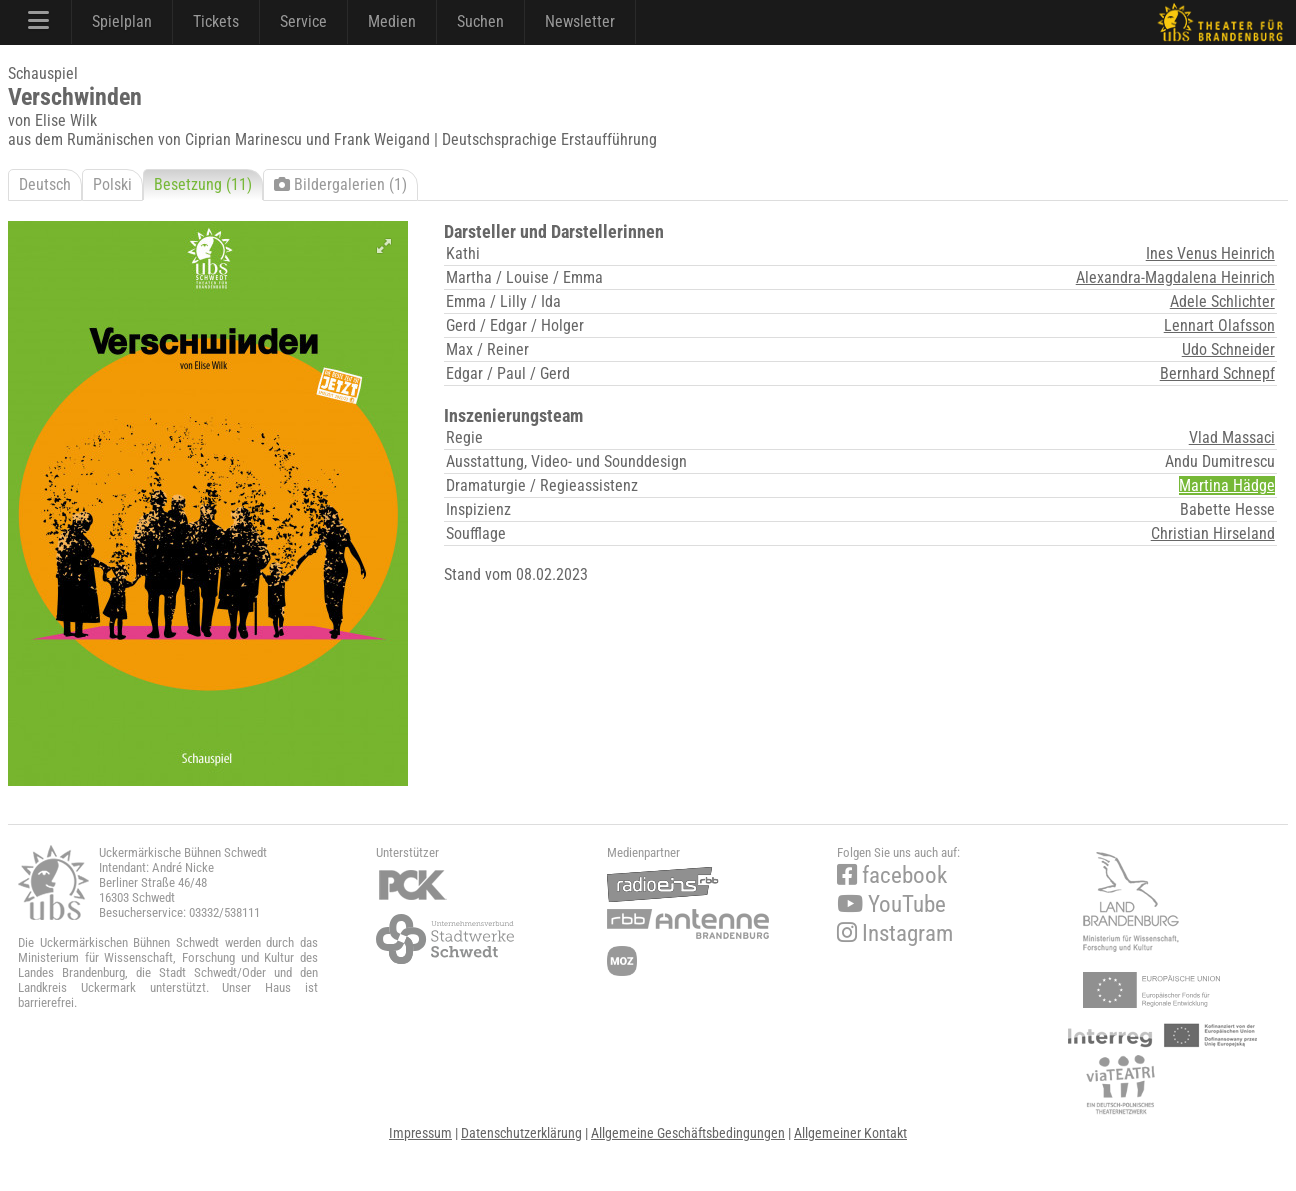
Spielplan (122, 21)
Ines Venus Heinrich (1210, 253)
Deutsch (45, 184)
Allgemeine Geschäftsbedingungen (688, 1133)
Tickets (216, 21)
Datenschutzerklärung (521, 1133)
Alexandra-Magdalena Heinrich (1175, 277)
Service (303, 21)
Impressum (420, 1133)
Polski (112, 184)
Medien (392, 21)
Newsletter (580, 21)
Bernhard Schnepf (1217, 373)
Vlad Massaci (1232, 437)
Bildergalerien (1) (340, 184)
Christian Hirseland (1213, 533)
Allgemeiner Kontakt (850, 1133)
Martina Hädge (1227, 485)
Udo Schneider (1228, 349)
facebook (892, 875)
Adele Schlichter (1222, 301)
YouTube (891, 904)
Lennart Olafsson (1219, 325)
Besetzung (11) (203, 184)
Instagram (895, 933)
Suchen (480, 21)
